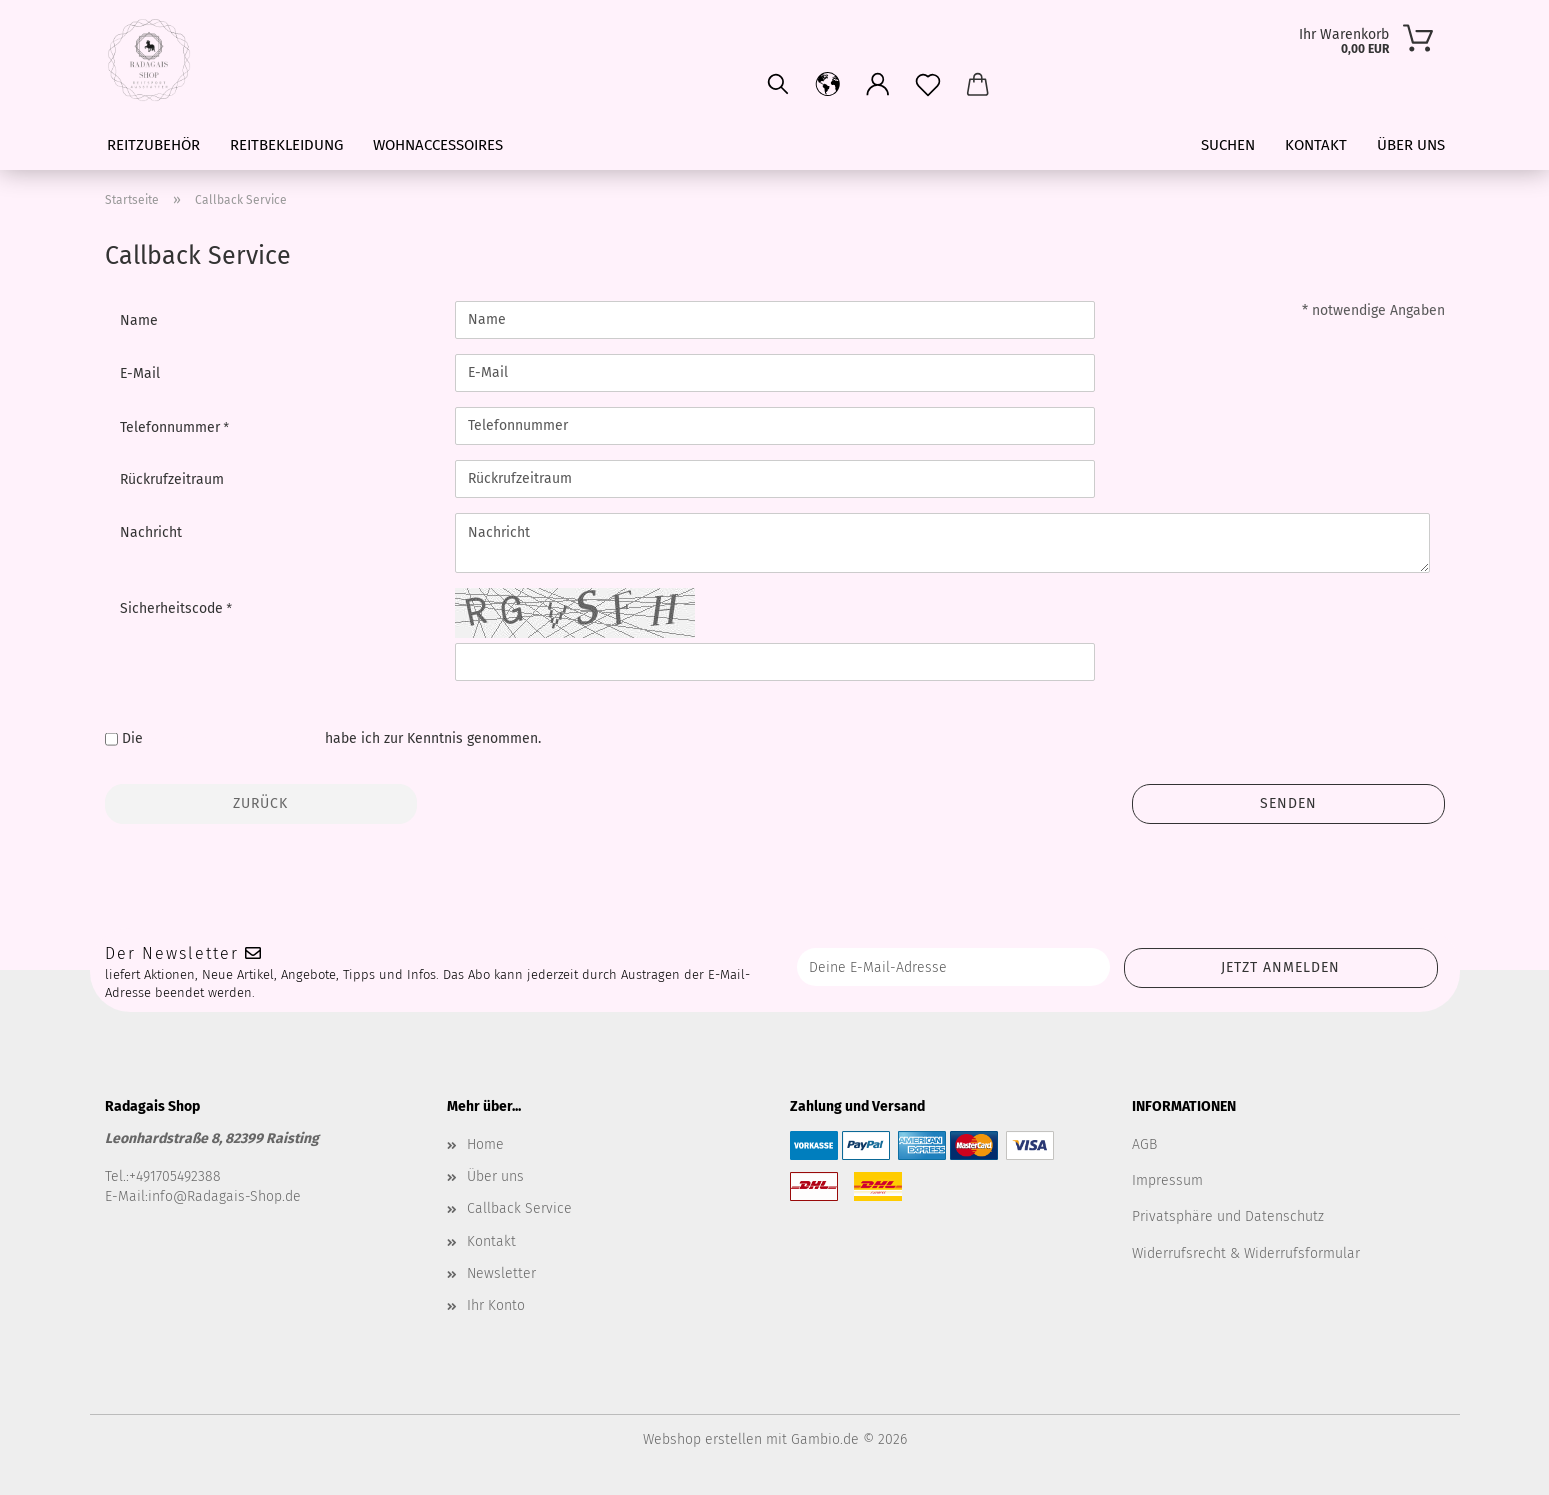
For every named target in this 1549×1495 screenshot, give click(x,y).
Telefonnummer (172, 427)
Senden (1288, 803)
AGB (1144, 1144)
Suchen (1228, 145)
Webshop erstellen (702, 1439)
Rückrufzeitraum (172, 479)
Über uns (1411, 145)
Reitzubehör (153, 145)
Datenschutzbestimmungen (234, 738)
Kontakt (1316, 145)
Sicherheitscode (173, 608)
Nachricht (151, 532)
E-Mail (140, 373)
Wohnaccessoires (438, 145)
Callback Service (519, 1208)
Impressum (1167, 1180)
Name (139, 320)
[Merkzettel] (928, 85)
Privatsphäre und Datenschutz (1228, 1216)
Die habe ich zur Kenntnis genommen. (331, 738)
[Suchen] (778, 85)
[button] (878, 85)
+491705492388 (175, 1176)
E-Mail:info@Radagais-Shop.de (203, 1196)
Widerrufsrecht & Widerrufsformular (1246, 1253)
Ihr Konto (496, 1305)
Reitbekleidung (286, 145)
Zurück (260, 803)
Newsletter (501, 1273)
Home (485, 1144)
